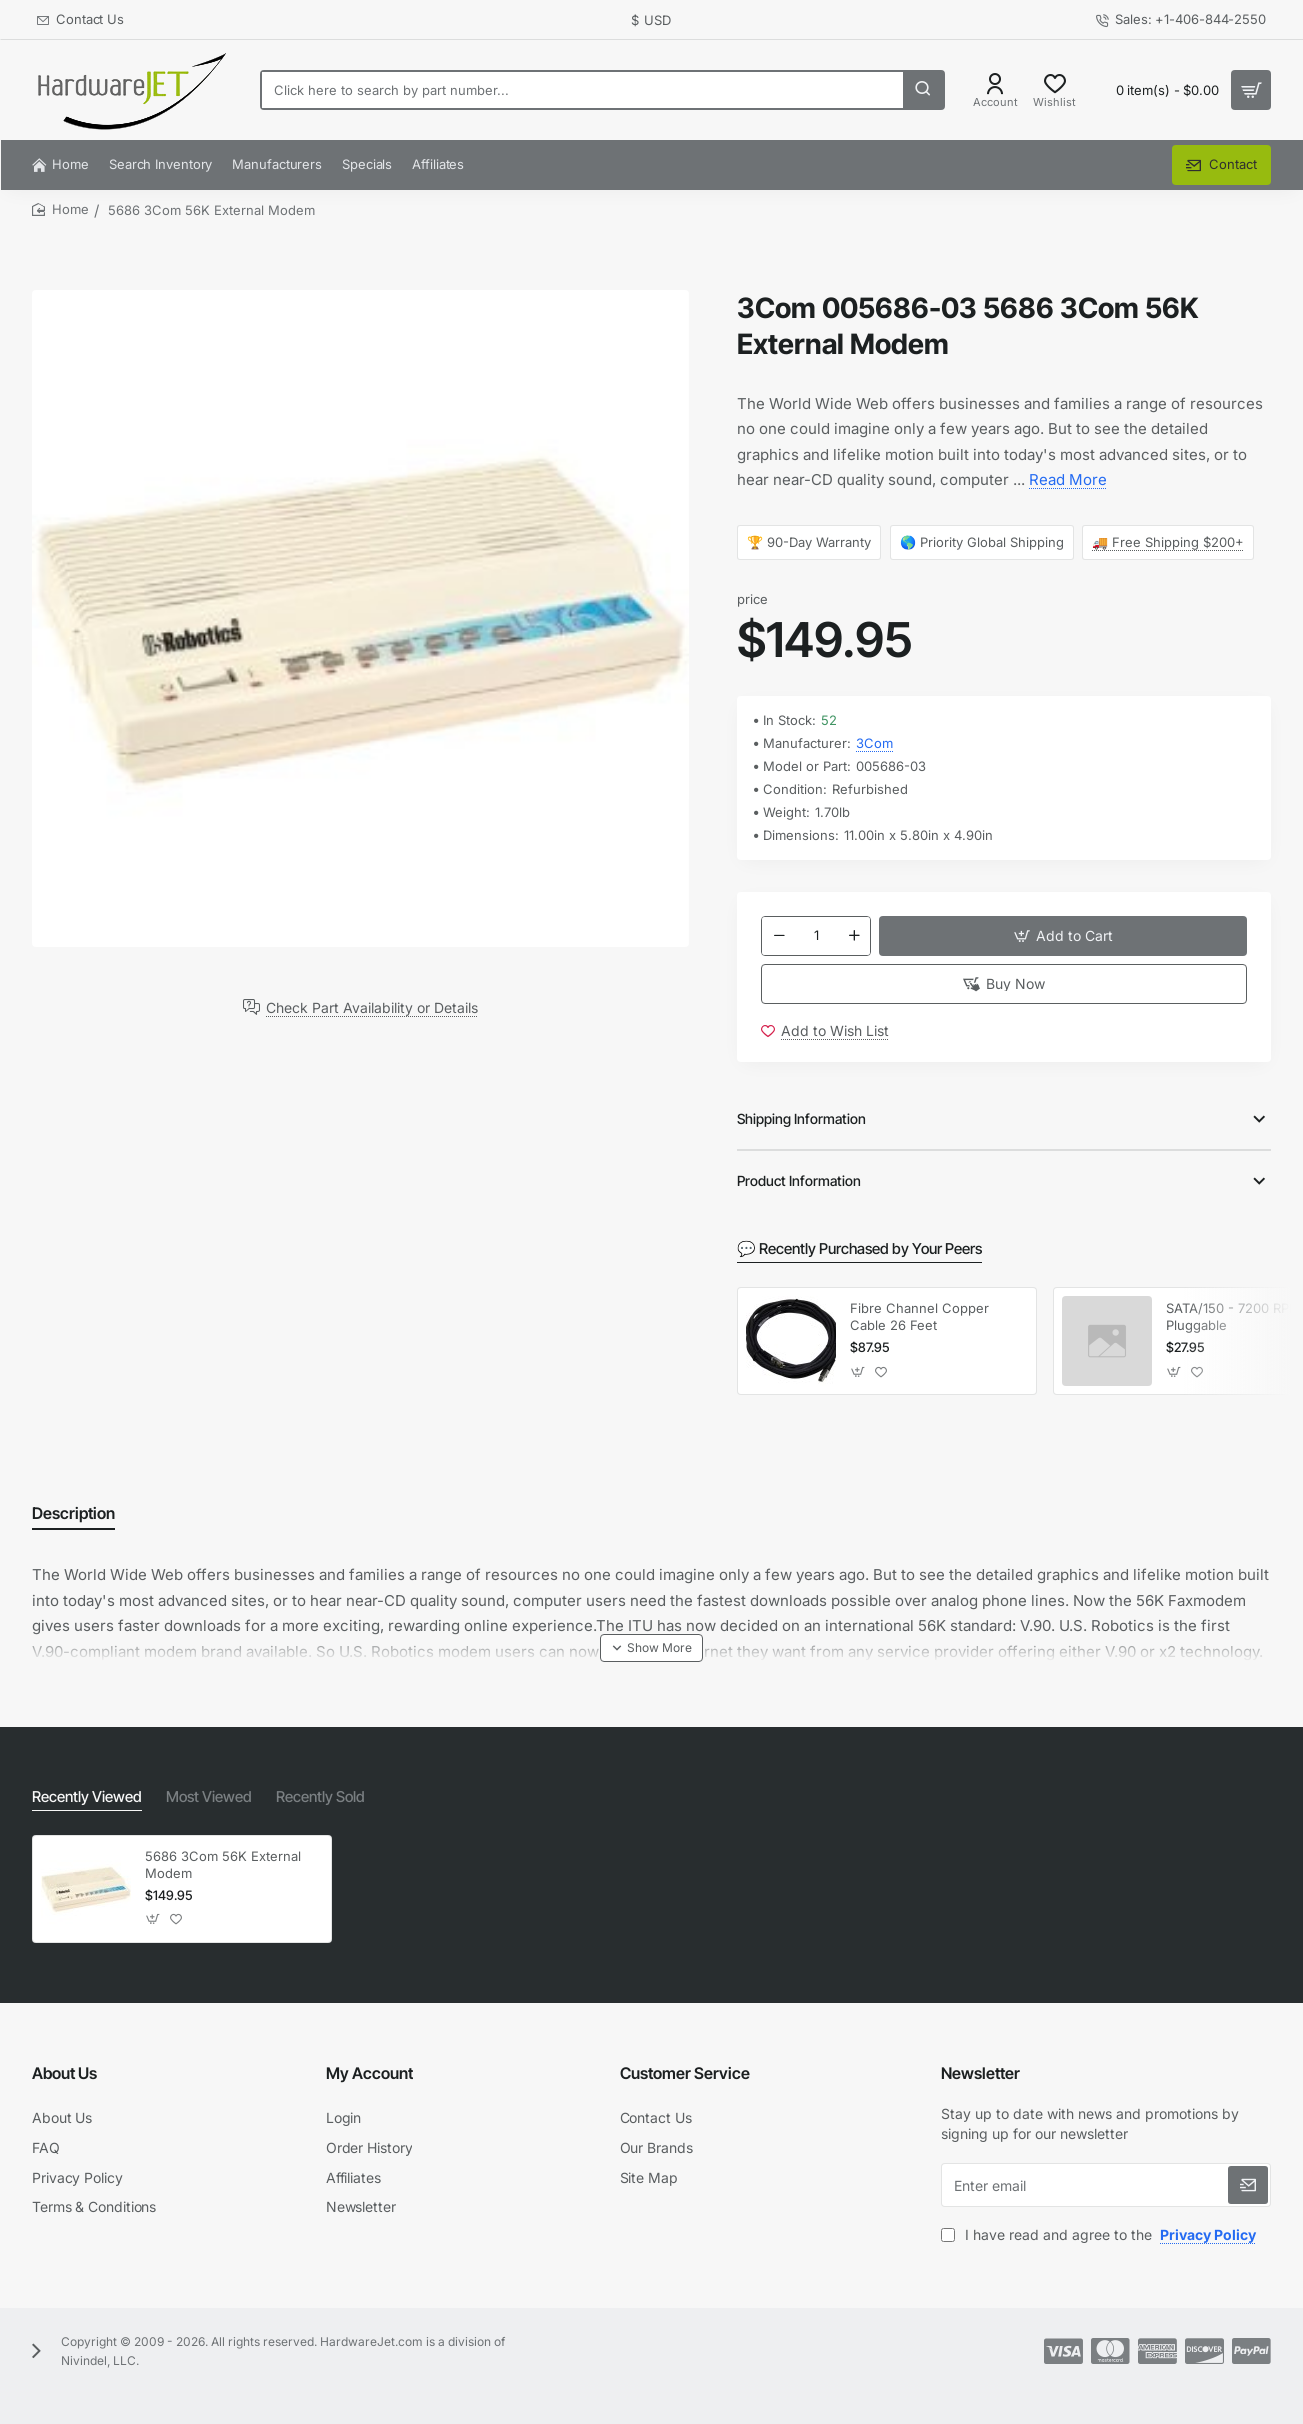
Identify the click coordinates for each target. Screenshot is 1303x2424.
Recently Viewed (84, 1797)
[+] (854, 938)
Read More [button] (1068, 479)
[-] (779, 938)
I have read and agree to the (1100, 2234)
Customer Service (685, 2073)
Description (73, 1520)
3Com (874, 743)
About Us (64, 2073)
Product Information (799, 1188)
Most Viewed (201, 1797)
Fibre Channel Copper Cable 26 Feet (919, 1323)
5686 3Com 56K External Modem (223, 1864)
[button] (1063, 938)
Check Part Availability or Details (372, 1007)
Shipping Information (801, 1126)
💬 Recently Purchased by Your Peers (853, 1255)
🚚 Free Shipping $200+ (1168, 542)
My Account (369, 2073)
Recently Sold (308, 1797)
